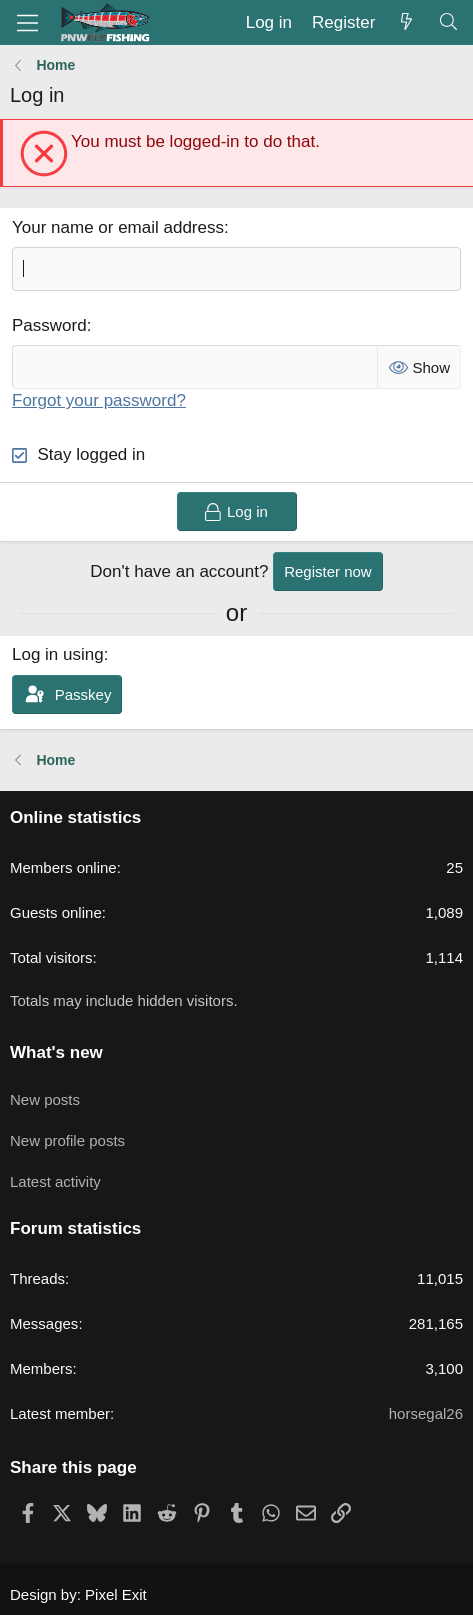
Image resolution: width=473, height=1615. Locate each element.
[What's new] (406, 23)
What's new (56, 1052)
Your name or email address (118, 227)
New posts (45, 1099)
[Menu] (27, 23)
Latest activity (55, 1181)
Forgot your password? (99, 400)
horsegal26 (426, 1413)
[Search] (448, 23)
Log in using (58, 654)
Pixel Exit (116, 1594)
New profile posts (67, 1140)
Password (49, 325)
